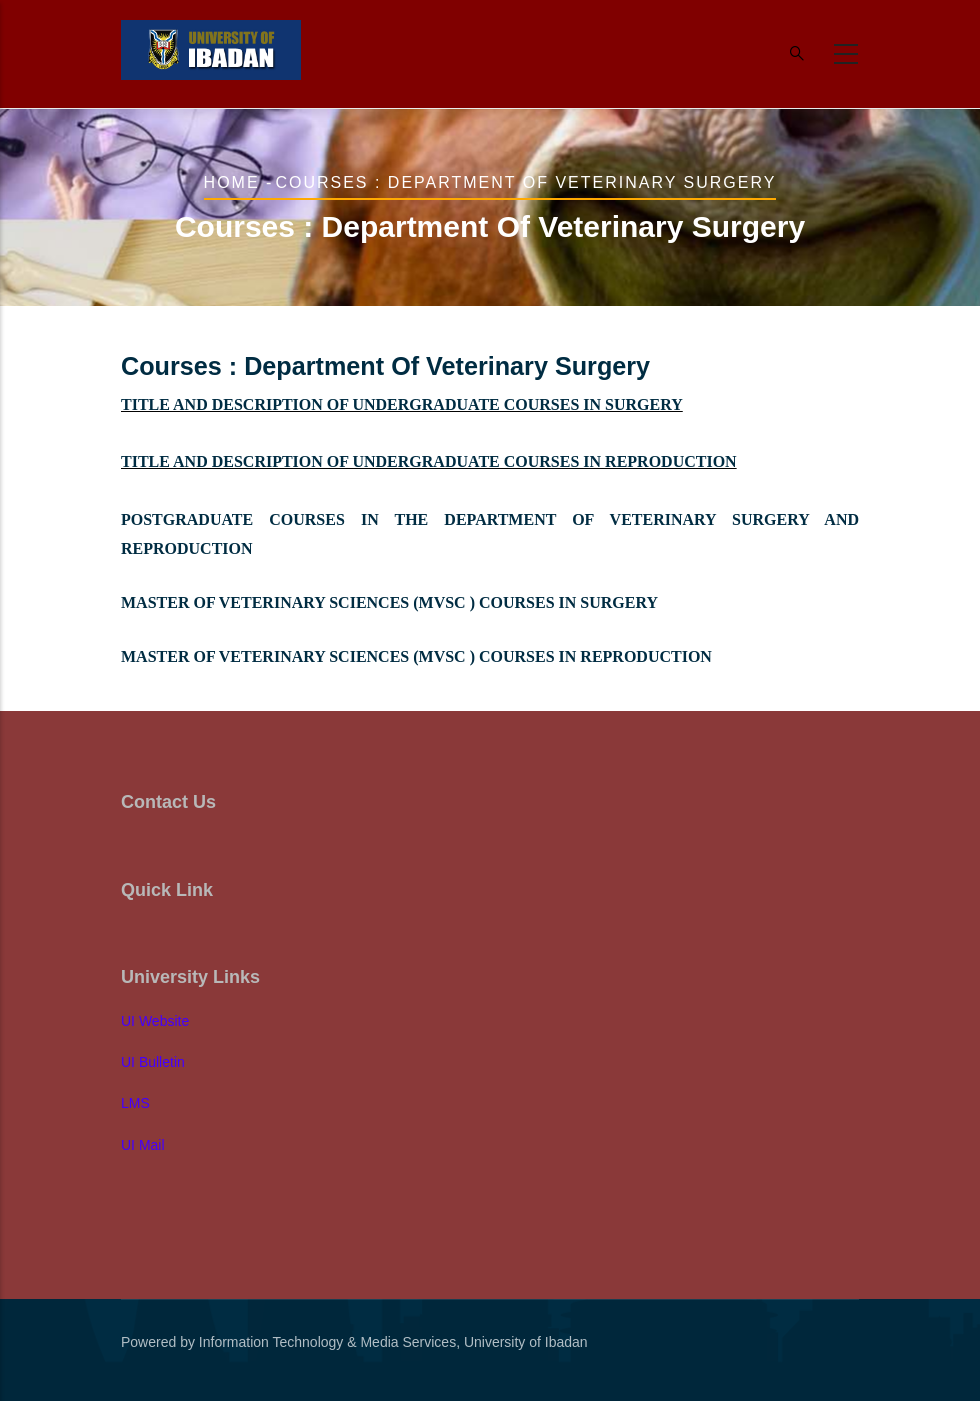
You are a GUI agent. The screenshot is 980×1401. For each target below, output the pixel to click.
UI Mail (143, 1145)
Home (232, 182)
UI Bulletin (153, 1062)
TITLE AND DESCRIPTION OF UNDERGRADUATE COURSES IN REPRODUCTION (429, 461)
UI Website (155, 1021)
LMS (135, 1103)
